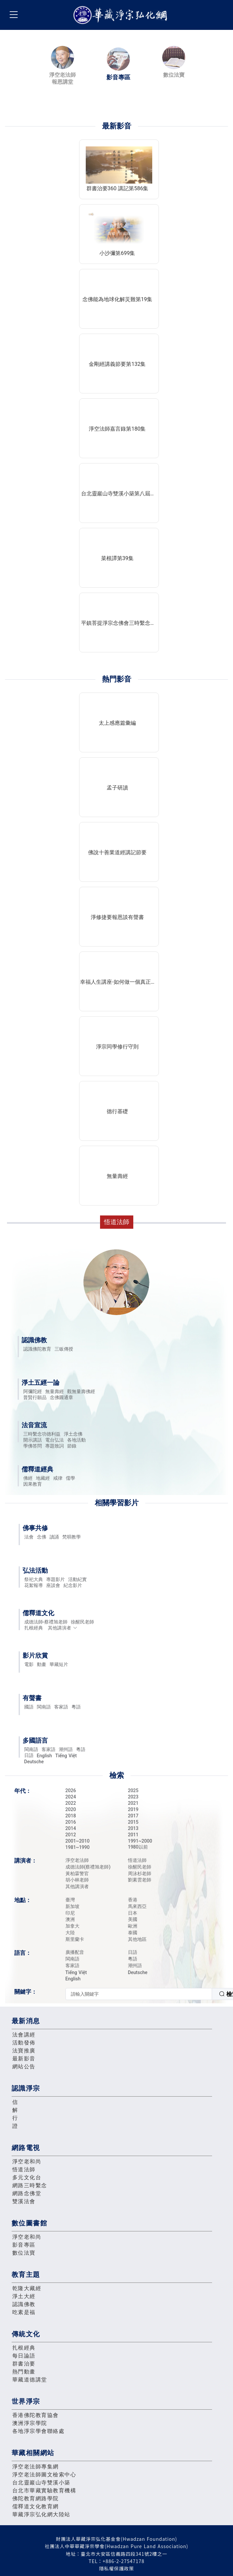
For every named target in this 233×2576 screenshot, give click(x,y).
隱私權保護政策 (116, 2568)
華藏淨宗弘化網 (121, 15)
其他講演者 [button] (62, 1627)
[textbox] (138, 1994)
